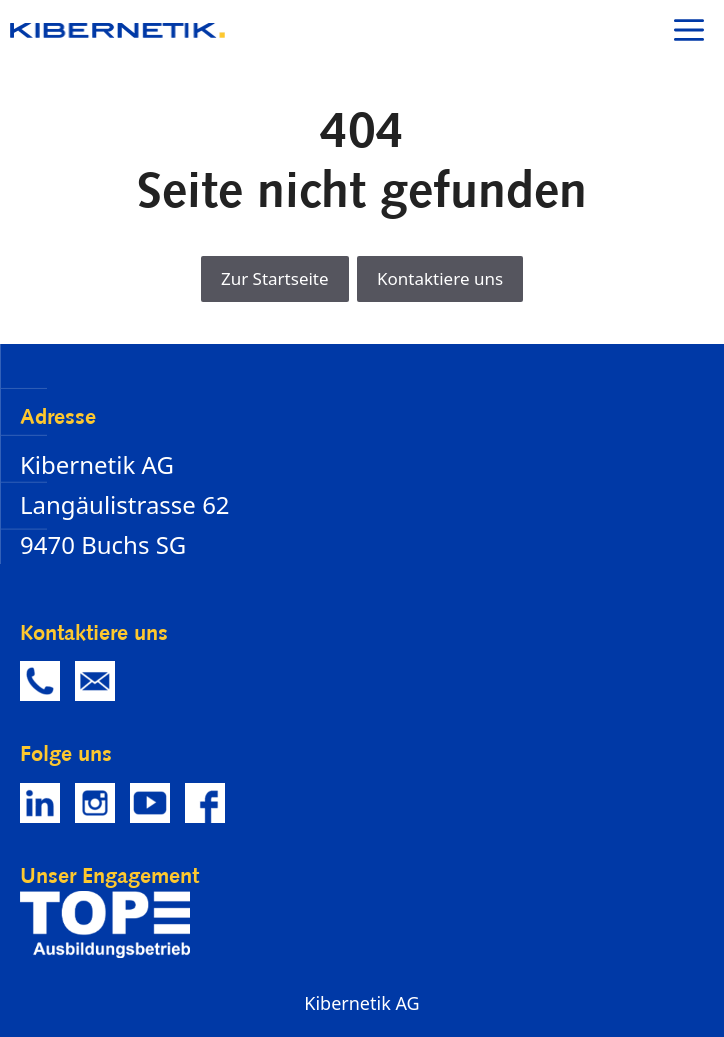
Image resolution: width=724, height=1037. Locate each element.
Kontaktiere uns (440, 278)
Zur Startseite (275, 278)
